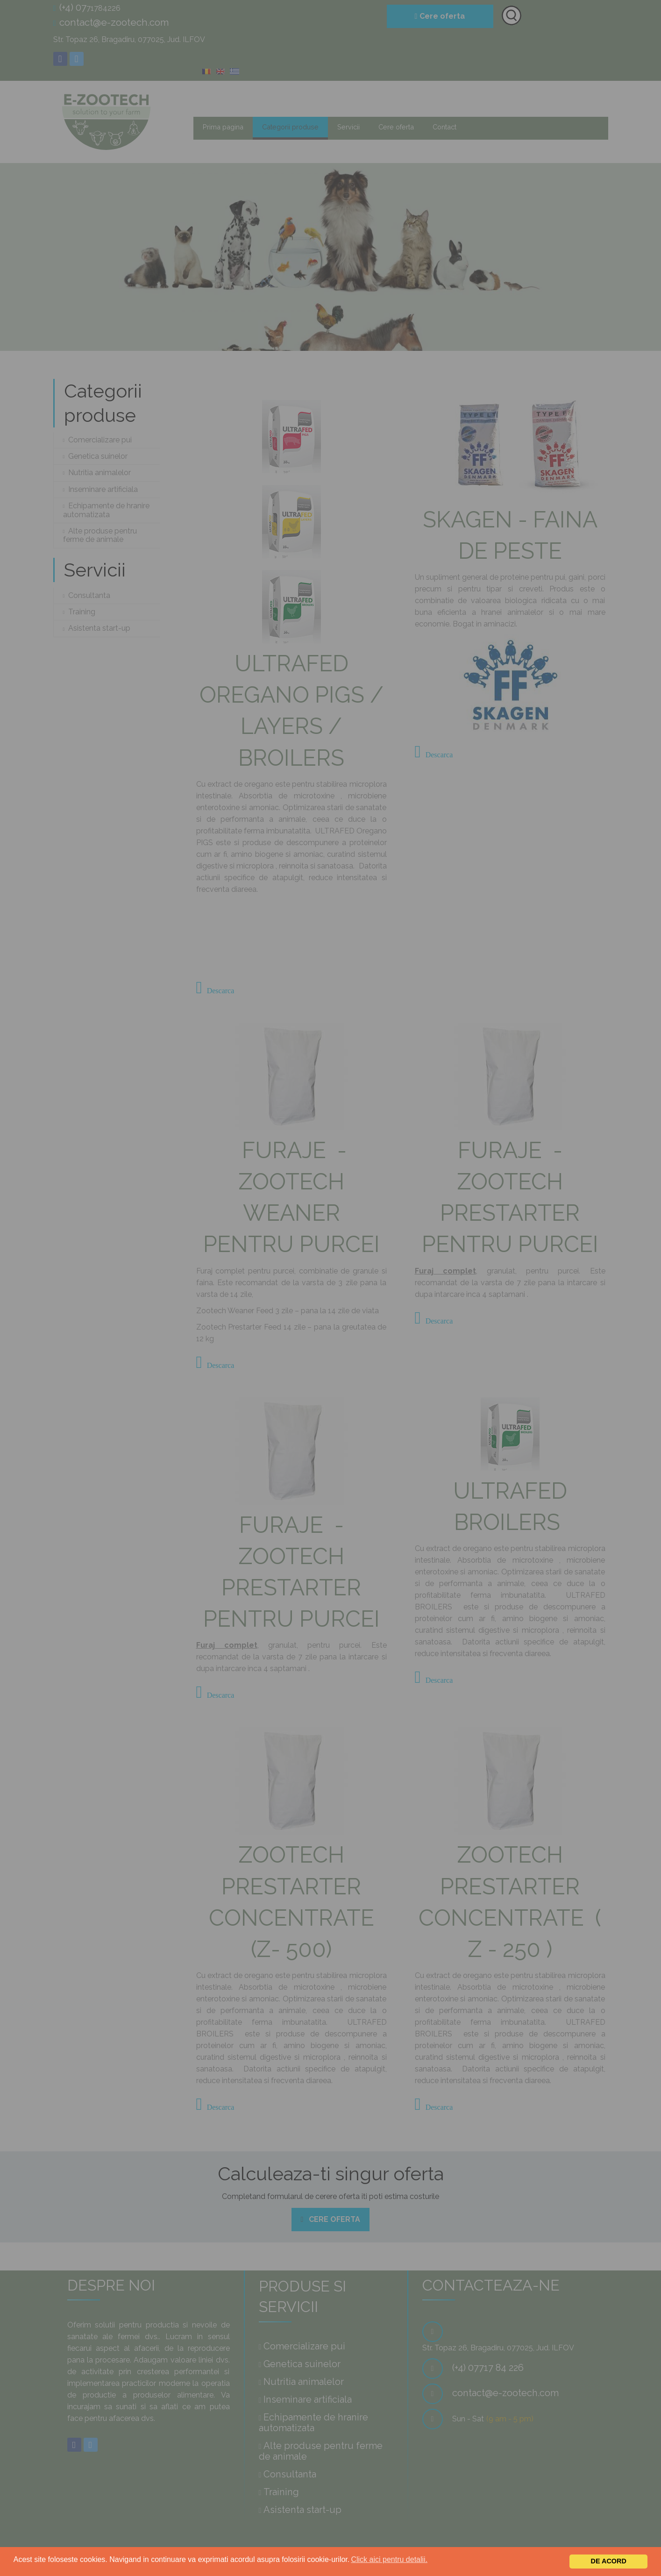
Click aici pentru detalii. (389, 2559)
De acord (608, 2561)
